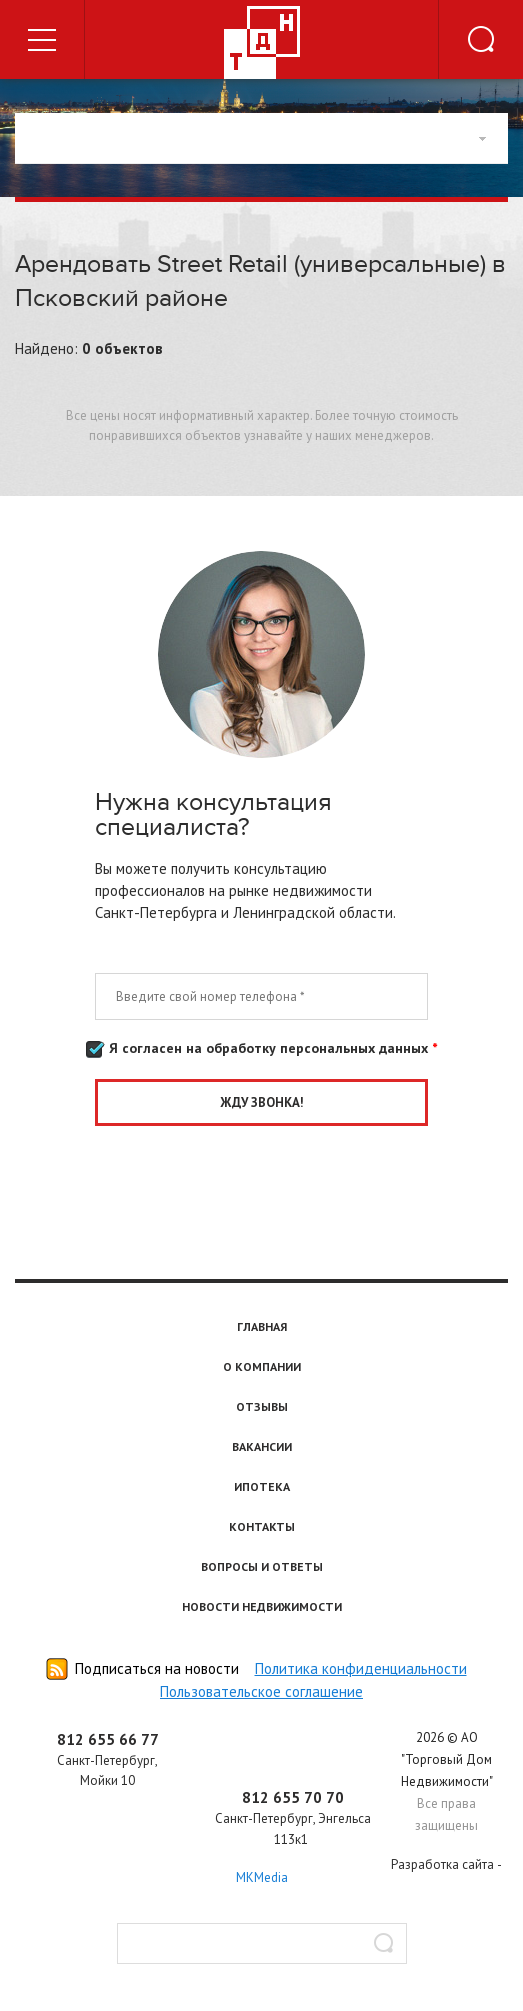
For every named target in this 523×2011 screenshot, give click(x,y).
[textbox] (262, 1943)
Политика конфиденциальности (361, 1668)
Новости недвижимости (262, 1606)
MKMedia (262, 1877)
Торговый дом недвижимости (262, 42)
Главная (262, 1326)
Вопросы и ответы (262, 1566)
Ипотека (262, 1486)
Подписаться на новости (157, 1668)
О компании (262, 1366)
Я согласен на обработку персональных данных (261, 1049)
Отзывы (262, 1406)
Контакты (262, 1526)
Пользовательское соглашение (261, 1691)
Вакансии (262, 1446)
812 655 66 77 (108, 1739)
